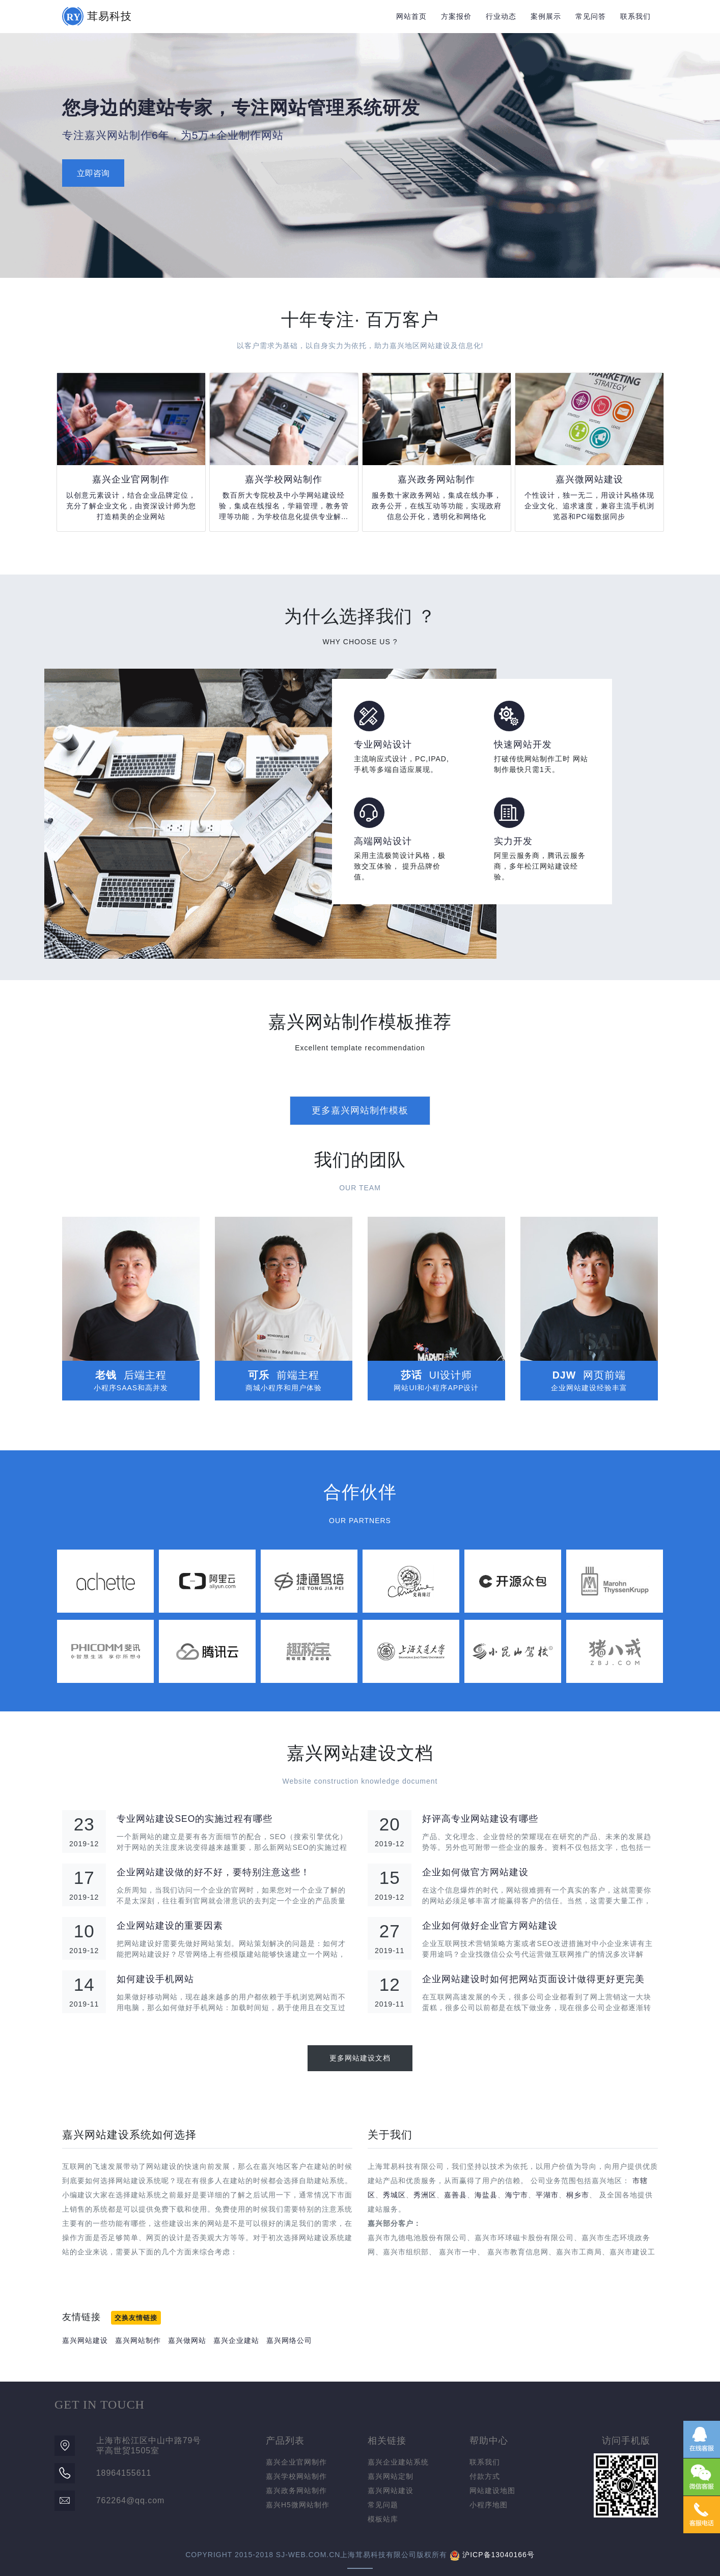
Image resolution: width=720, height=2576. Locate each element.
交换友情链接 (136, 2318)
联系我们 (635, 16)
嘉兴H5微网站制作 (297, 2505)
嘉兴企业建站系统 (398, 2462)
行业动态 (501, 16)
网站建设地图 (492, 2490)
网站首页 (411, 16)
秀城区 (394, 2195)
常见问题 (383, 2505)
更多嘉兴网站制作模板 (360, 1110)
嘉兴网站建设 (85, 2340)
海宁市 (516, 2195)
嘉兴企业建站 (236, 2340)
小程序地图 (488, 2505)
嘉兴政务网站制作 (296, 2490)
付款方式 (484, 2476)
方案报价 (456, 16)
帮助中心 (488, 2441)
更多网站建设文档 (360, 2058)
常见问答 (590, 16)
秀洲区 (424, 2195)
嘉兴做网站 (187, 2340)
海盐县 (486, 2195)
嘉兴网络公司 (289, 2340)
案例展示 (546, 16)
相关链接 (387, 2441)
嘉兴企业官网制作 (296, 2462)
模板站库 (383, 2519)
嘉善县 (455, 2195)
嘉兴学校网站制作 (296, 2476)
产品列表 (285, 2441)
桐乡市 (577, 2195)
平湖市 (547, 2195)
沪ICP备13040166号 (498, 2555)
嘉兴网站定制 (390, 2476)
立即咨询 (93, 173)
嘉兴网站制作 (138, 2340)
